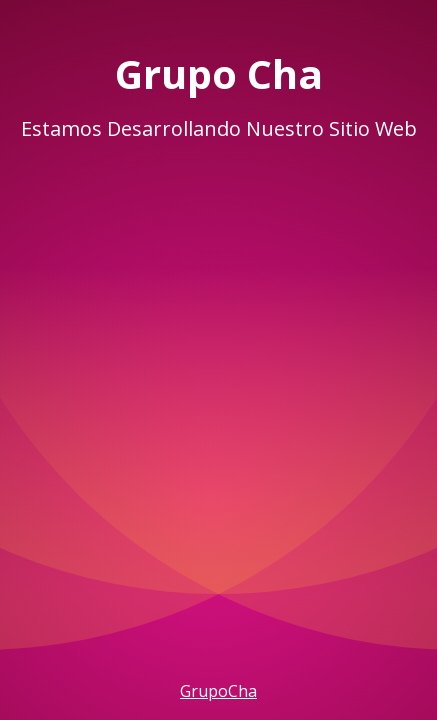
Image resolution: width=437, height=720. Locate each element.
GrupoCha (218, 691)
